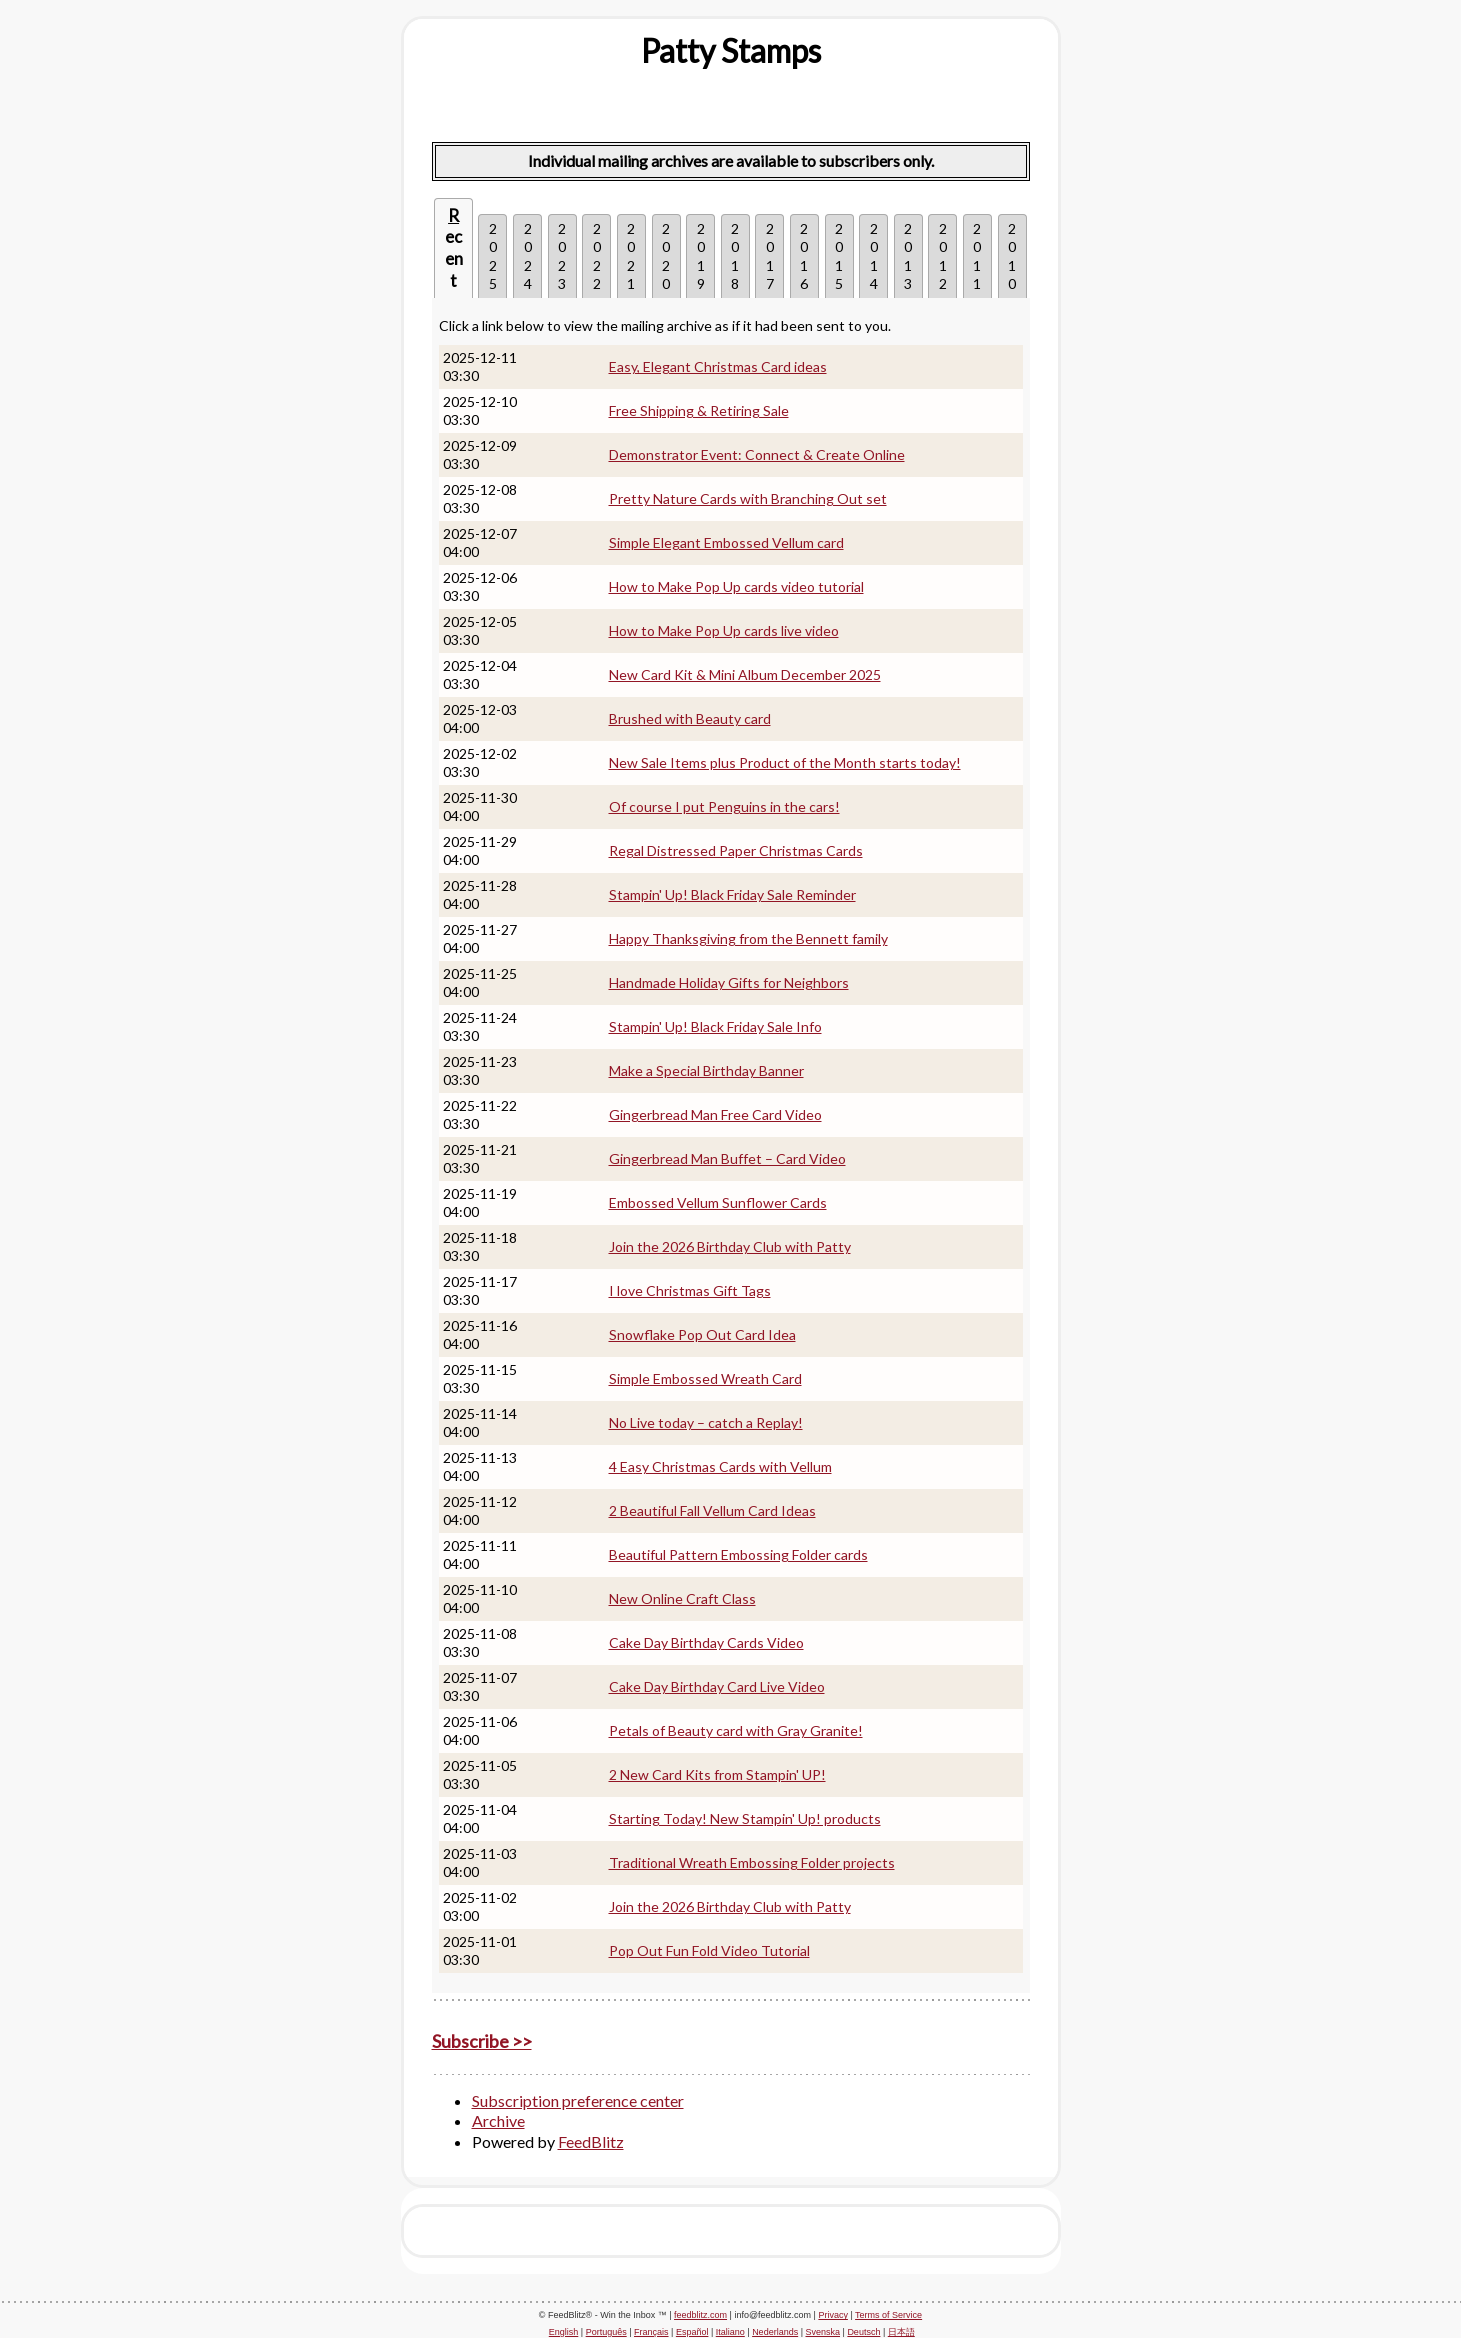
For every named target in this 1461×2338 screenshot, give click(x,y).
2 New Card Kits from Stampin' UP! (717, 1774)
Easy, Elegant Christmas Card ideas (718, 366)
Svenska (823, 2332)
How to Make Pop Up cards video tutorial (736, 586)
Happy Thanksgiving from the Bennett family (748, 938)
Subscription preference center (578, 2100)
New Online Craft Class (682, 1598)
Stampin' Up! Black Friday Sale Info (715, 1026)
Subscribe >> (482, 2041)
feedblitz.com (700, 2315)
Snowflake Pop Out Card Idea (702, 1334)
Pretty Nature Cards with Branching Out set (748, 498)
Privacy (833, 2315)
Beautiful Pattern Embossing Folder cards (738, 1554)
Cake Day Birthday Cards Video (706, 1642)
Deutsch (863, 2332)
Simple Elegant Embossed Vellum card (726, 542)
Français (651, 2332)
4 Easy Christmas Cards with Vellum (720, 1466)
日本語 (901, 2332)
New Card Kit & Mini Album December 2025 (745, 674)
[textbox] (731, 51)
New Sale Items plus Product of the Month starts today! (785, 762)
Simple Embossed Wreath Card (705, 1378)
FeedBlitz (591, 2141)
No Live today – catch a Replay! (706, 1422)
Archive (498, 2120)
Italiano (730, 2332)
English (564, 2332)
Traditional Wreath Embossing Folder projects (752, 1862)
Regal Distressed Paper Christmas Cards (736, 850)
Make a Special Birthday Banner (706, 1070)
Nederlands (775, 2332)
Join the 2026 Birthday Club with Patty (730, 1246)
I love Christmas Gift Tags (690, 1290)
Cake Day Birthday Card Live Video (717, 1686)
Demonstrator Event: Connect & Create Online (757, 454)
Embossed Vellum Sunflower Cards (718, 1202)
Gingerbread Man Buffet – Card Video (727, 1158)
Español (692, 2332)
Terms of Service (888, 2315)
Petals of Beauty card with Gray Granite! (736, 1730)
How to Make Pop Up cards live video (724, 630)
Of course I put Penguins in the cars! (724, 806)
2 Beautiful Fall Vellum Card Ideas (712, 1510)
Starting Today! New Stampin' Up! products (745, 1818)
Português (606, 2332)
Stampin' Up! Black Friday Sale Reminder (732, 894)
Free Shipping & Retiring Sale (699, 410)
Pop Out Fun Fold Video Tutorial (709, 1950)
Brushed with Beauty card (690, 718)
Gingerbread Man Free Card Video (715, 1114)
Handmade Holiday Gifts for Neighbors (729, 982)
